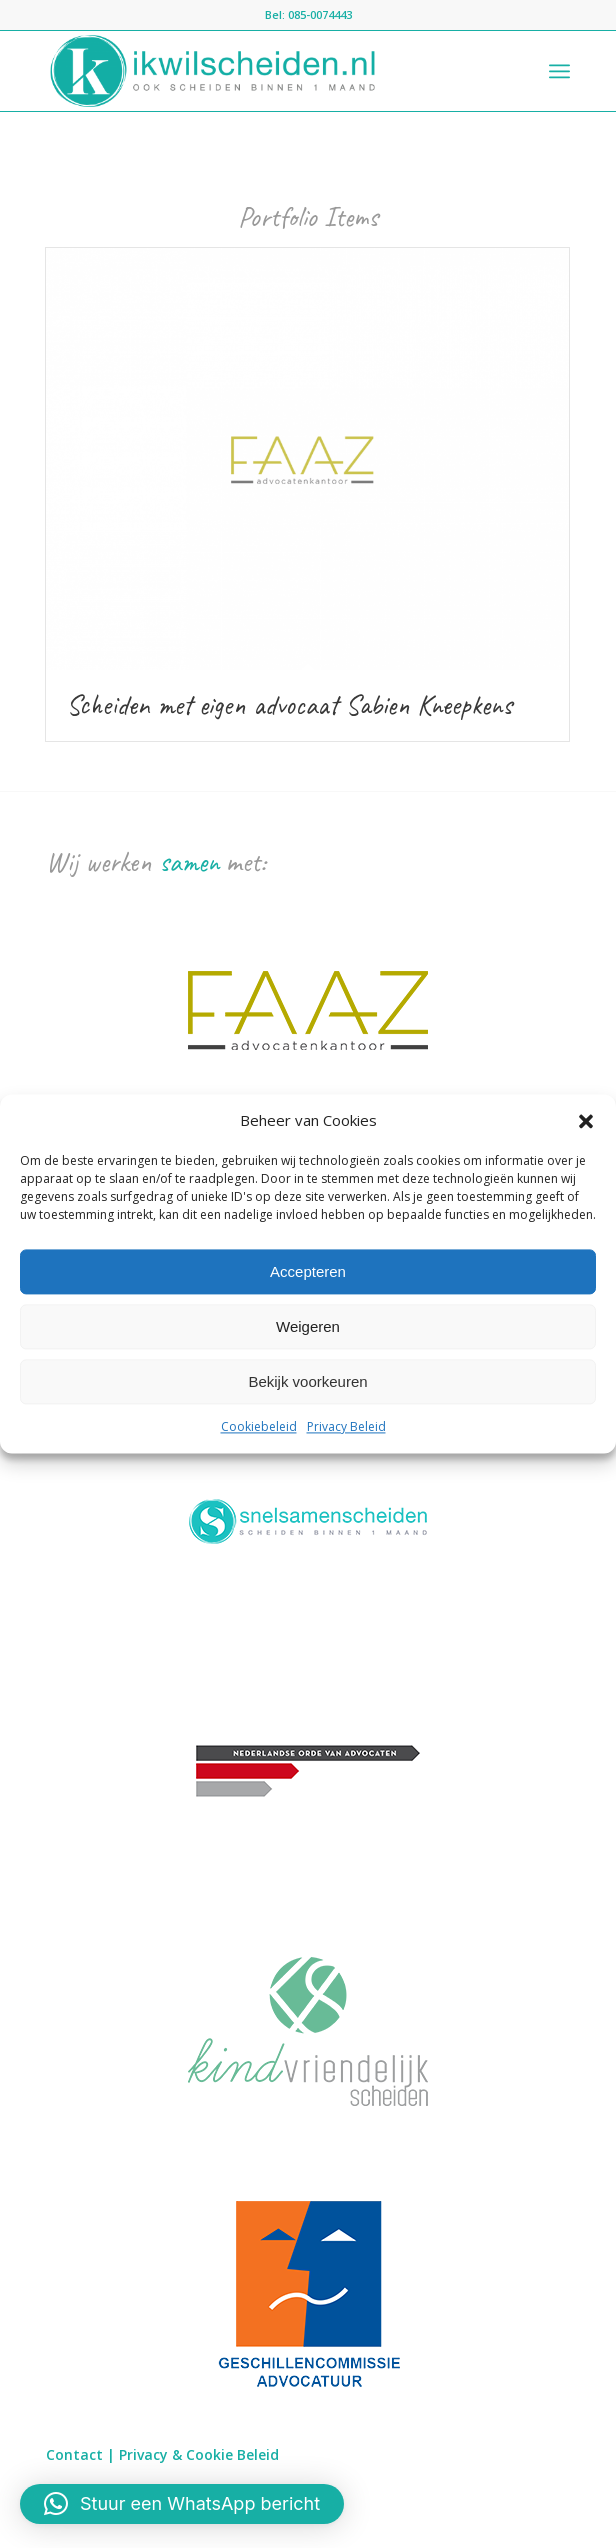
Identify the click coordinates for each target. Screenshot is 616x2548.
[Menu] (559, 71)
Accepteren (308, 1271)
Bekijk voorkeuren (307, 1381)
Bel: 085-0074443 (308, 14)
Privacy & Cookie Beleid (199, 2454)
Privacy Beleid (346, 1427)
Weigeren (308, 1326)
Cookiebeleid (259, 1427)
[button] (586, 1121)
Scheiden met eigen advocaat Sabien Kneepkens (289, 704)
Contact (74, 2454)
